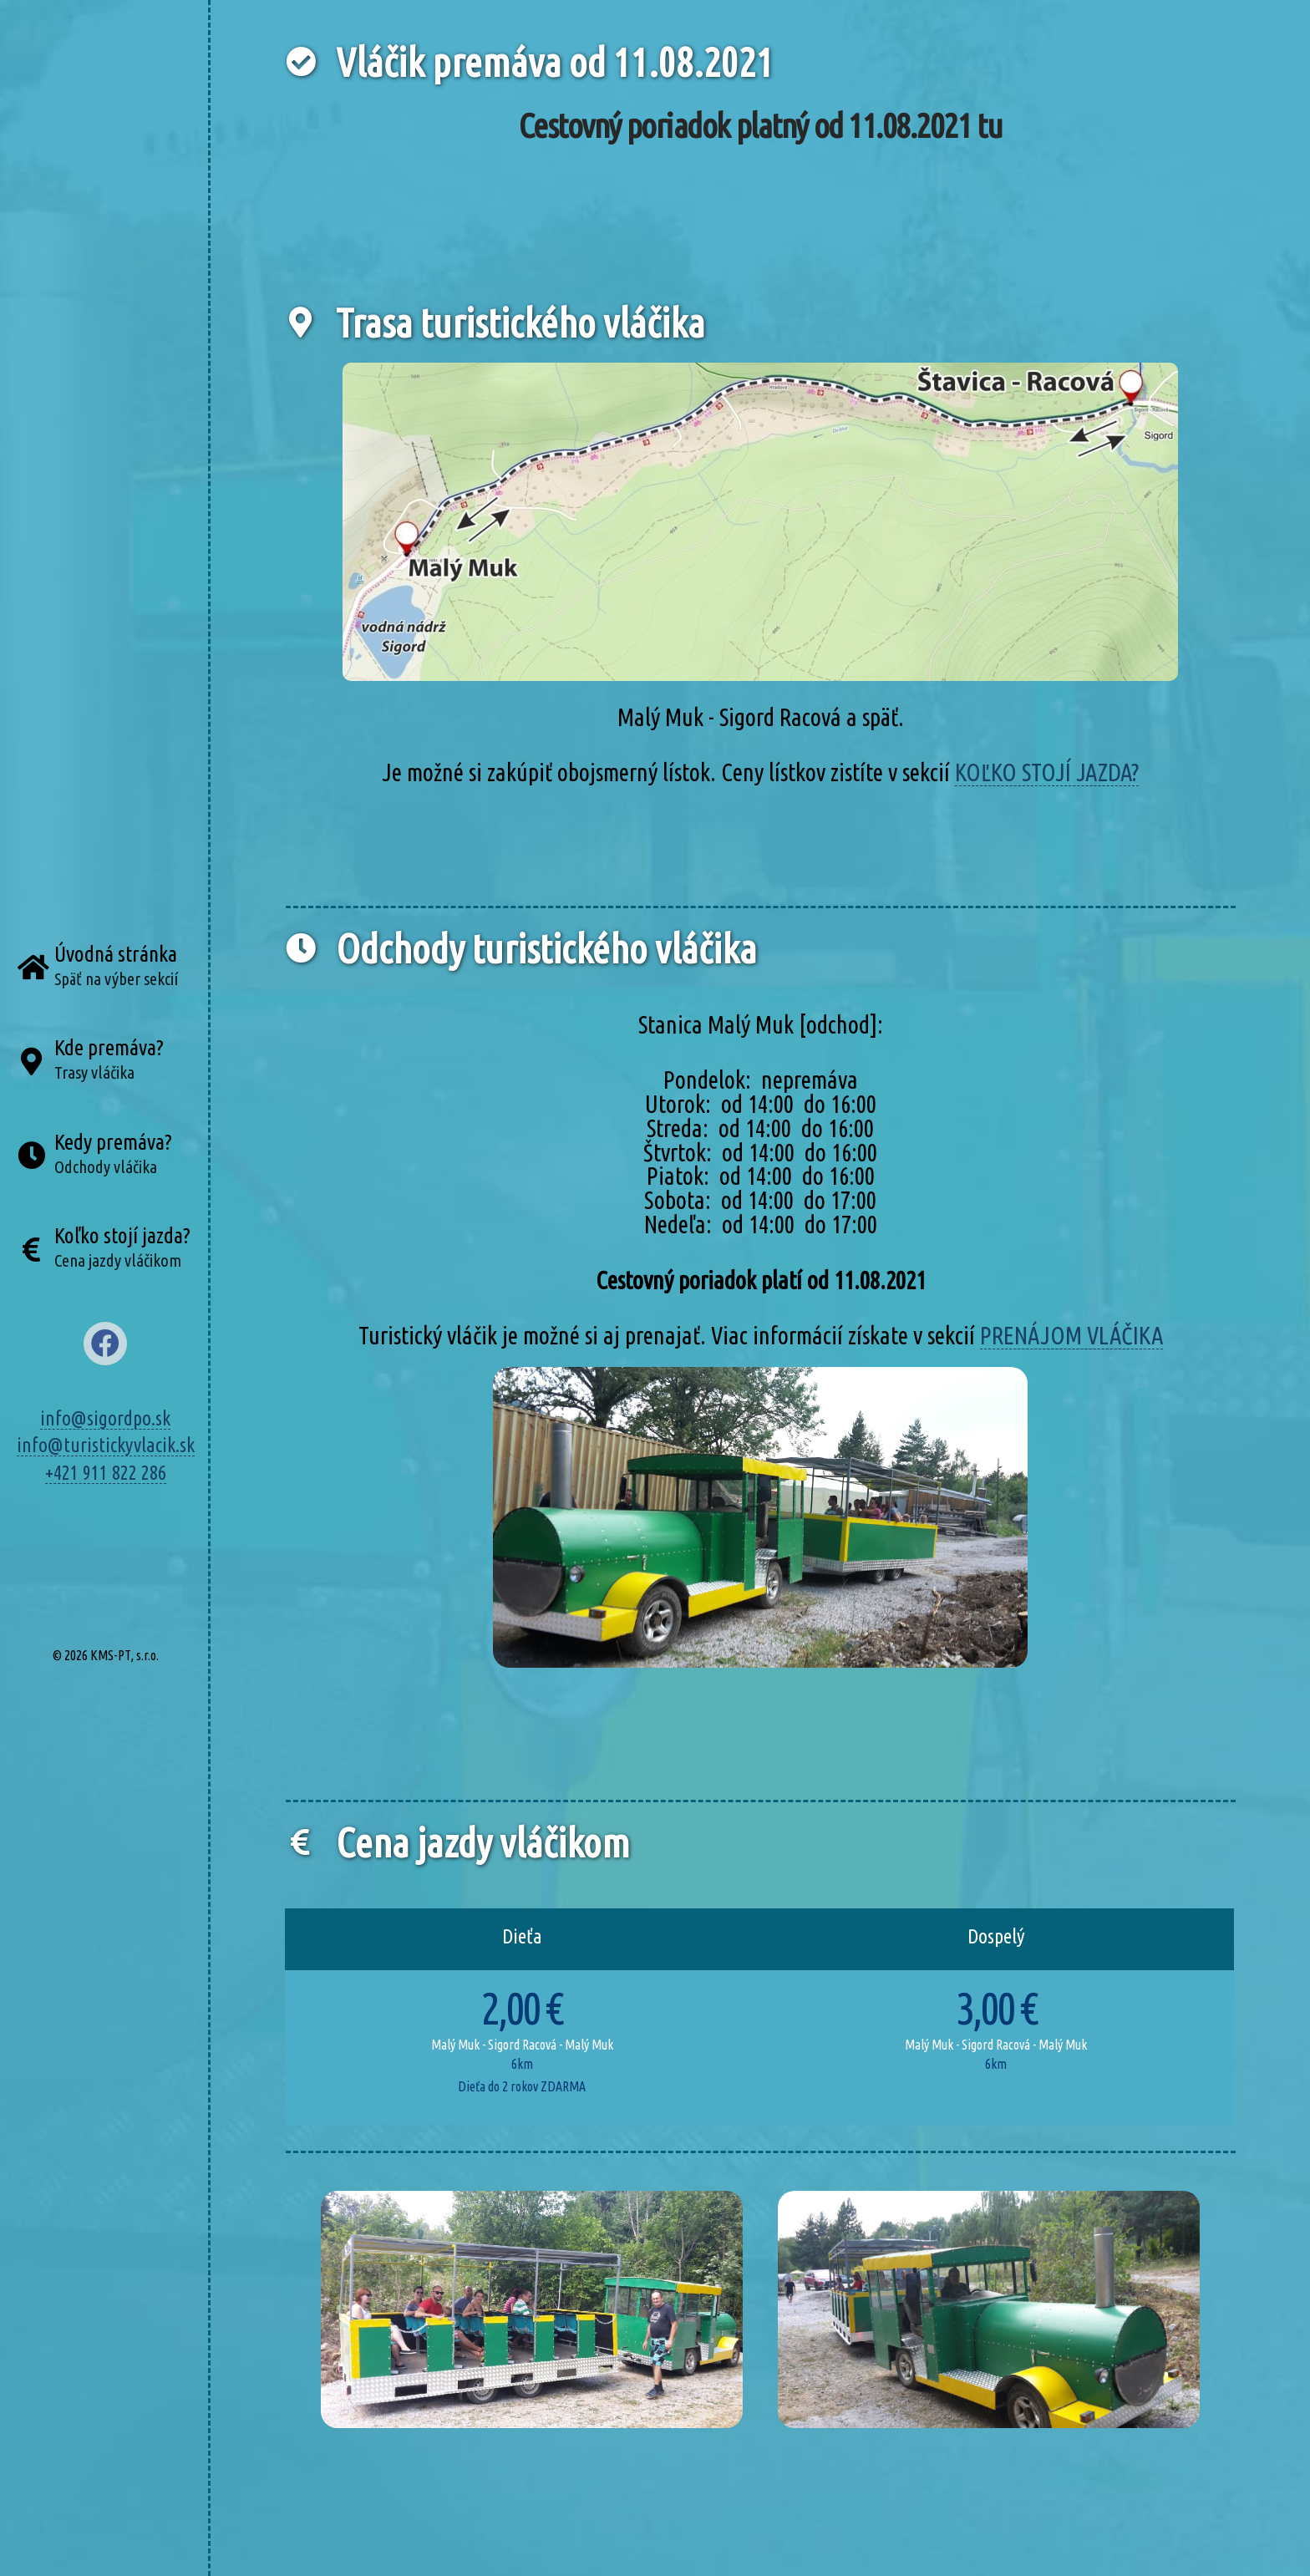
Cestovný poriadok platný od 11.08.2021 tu (761, 125)
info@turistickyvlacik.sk (106, 1445)
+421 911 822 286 (105, 1472)
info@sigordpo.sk (105, 1418)
